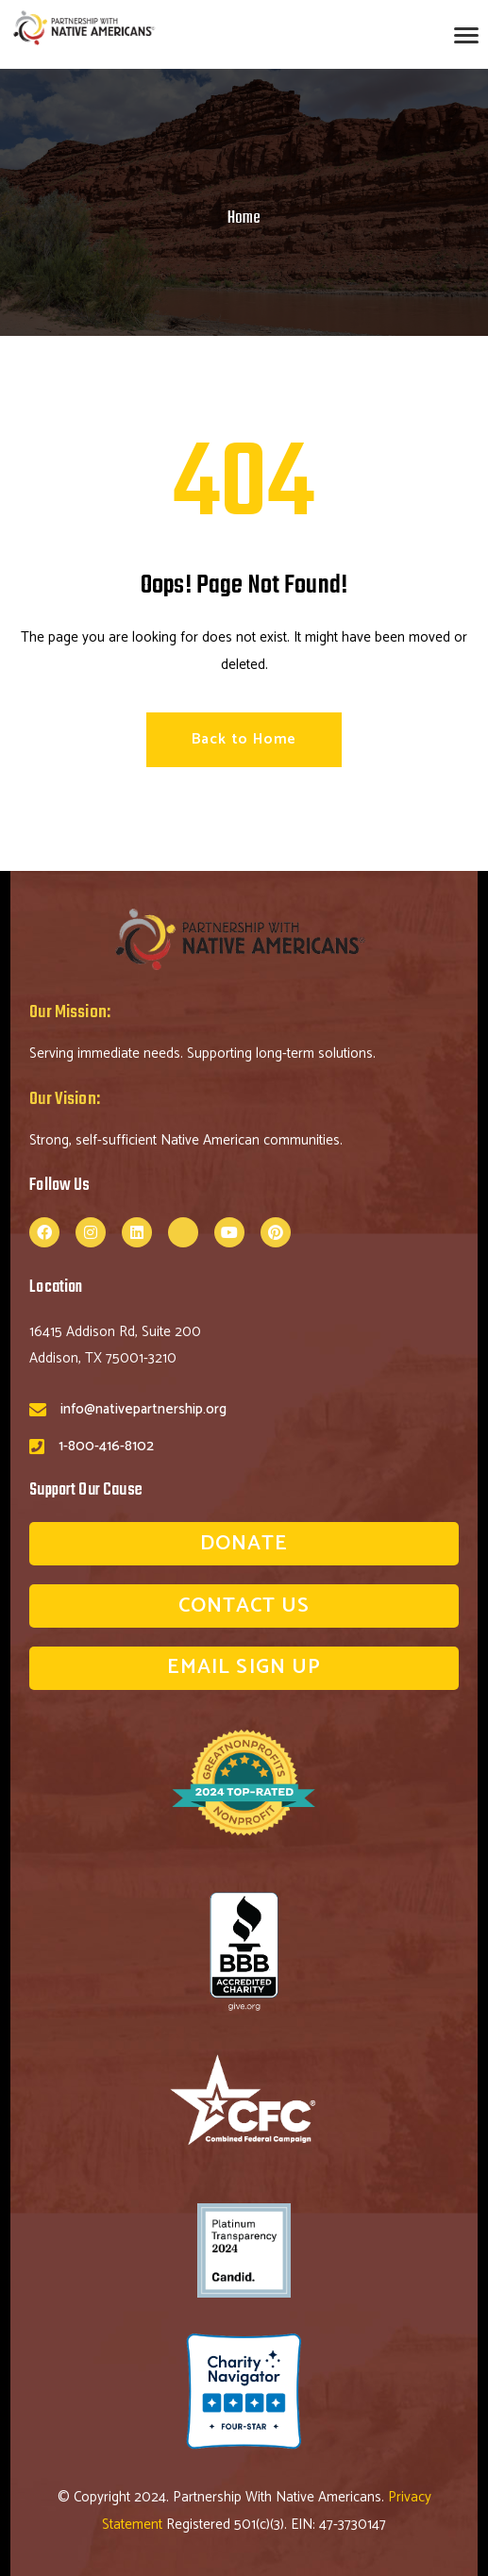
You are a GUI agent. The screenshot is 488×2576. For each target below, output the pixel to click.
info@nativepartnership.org (143, 1409)
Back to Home (244, 739)
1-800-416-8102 (106, 1446)
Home (244, 218)
